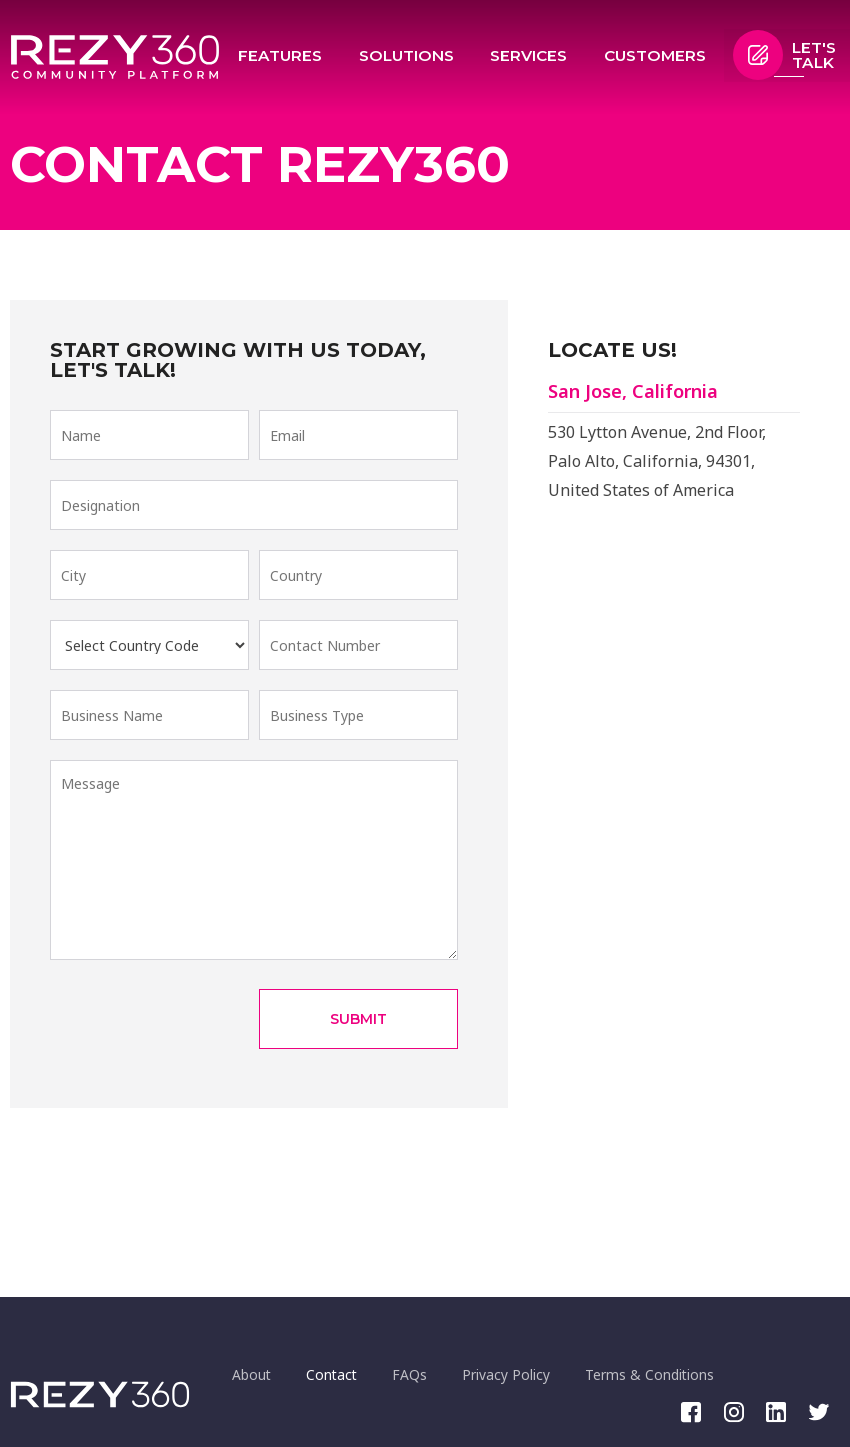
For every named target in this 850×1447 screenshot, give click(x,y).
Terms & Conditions (676, 1373)
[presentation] (202, 1019)
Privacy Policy (527, 1373)
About (255, 1373)
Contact (341, 1373)
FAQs (425, 1373)
